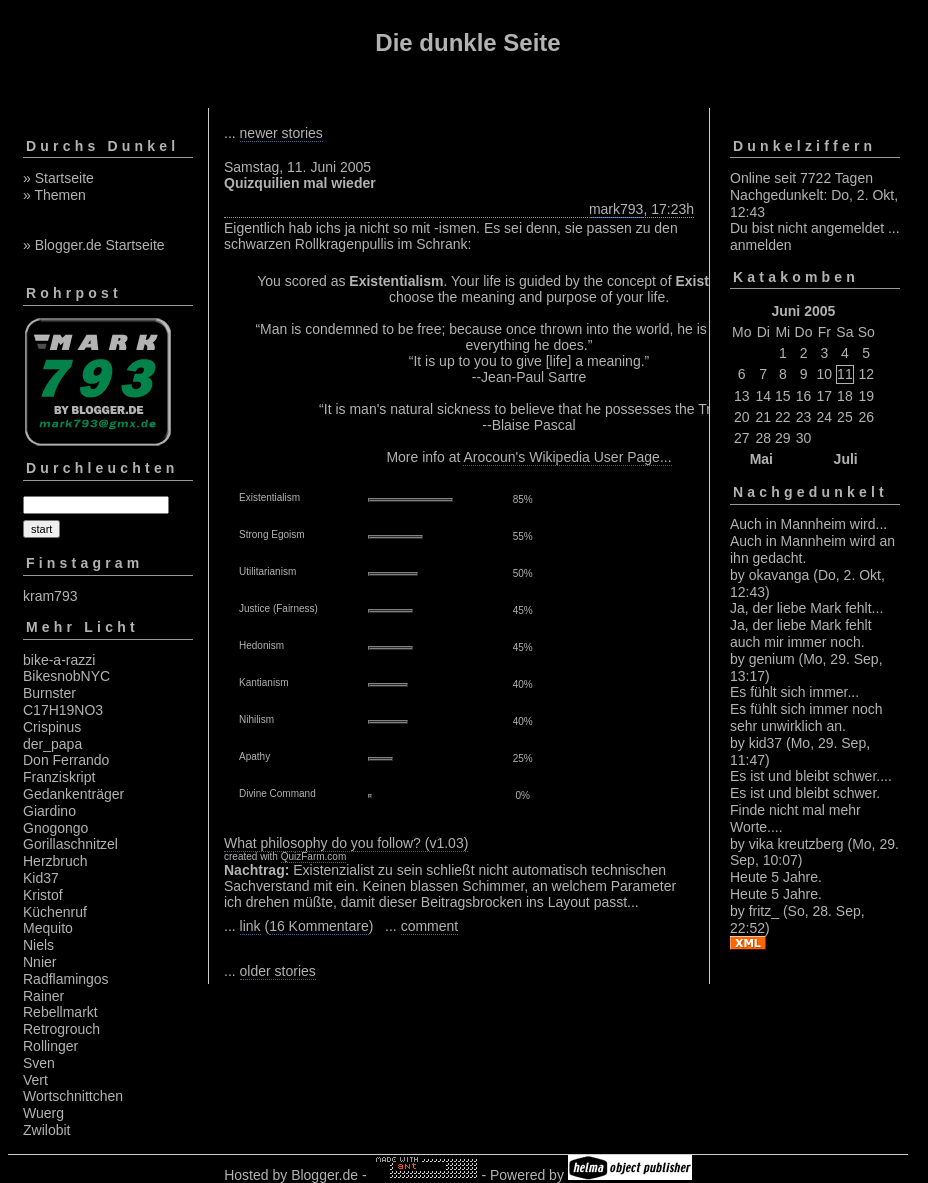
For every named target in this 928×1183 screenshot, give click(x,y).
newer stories (281, 133)
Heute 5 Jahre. (776, 877)
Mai (761, 459)
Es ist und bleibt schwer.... (811, 776)
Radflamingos (66, 979)
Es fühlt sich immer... (794, 692)
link (250, 926)
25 (845, 417)
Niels (38, 945)
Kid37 (41, 878)
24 (825, 417)
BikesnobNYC (66, 676)
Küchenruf (55, 912)
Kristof (43, 895)
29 (783, 438)
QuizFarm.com (314, 856)
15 (783, 396)
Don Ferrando (66, 760)
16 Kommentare (319, 926)
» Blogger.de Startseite (94, 245)
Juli (846, 459)
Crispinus (52, 727)
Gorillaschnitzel (70, 844)
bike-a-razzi (59, 660)
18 (845, 396)
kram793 (50, 596)
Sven (39, 1063)
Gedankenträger (73, 794)
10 (825, 374)
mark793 (616, 209)
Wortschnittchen (73, 1096)
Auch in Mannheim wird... (808, 524)
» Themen (54, 195)
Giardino (49, 811)
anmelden (761, 245)
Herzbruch (55, 861)
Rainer (43, 996)
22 (783, 417)
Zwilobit (46, 1130)
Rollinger (50, 1046)
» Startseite (58, 178)
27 (742, 438)
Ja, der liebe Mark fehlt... (806, 608)
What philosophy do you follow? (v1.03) (346, 843)
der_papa (52, 744)
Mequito (48, 928)
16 (804, 396)
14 (763, 396)
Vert (35, 1080)
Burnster (49, 693)
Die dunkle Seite (467, 42)
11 (845, 374)
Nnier (39, 962)
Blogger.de (324, 1175)
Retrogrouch (61, 1029)
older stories (278, 971)
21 (763, 417)
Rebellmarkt (60, 1012)
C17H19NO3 (63, 710)
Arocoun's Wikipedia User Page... (567, 457)
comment (430, 926)
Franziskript (59, 777)
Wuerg (43, 1113)
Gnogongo (55, 828)
